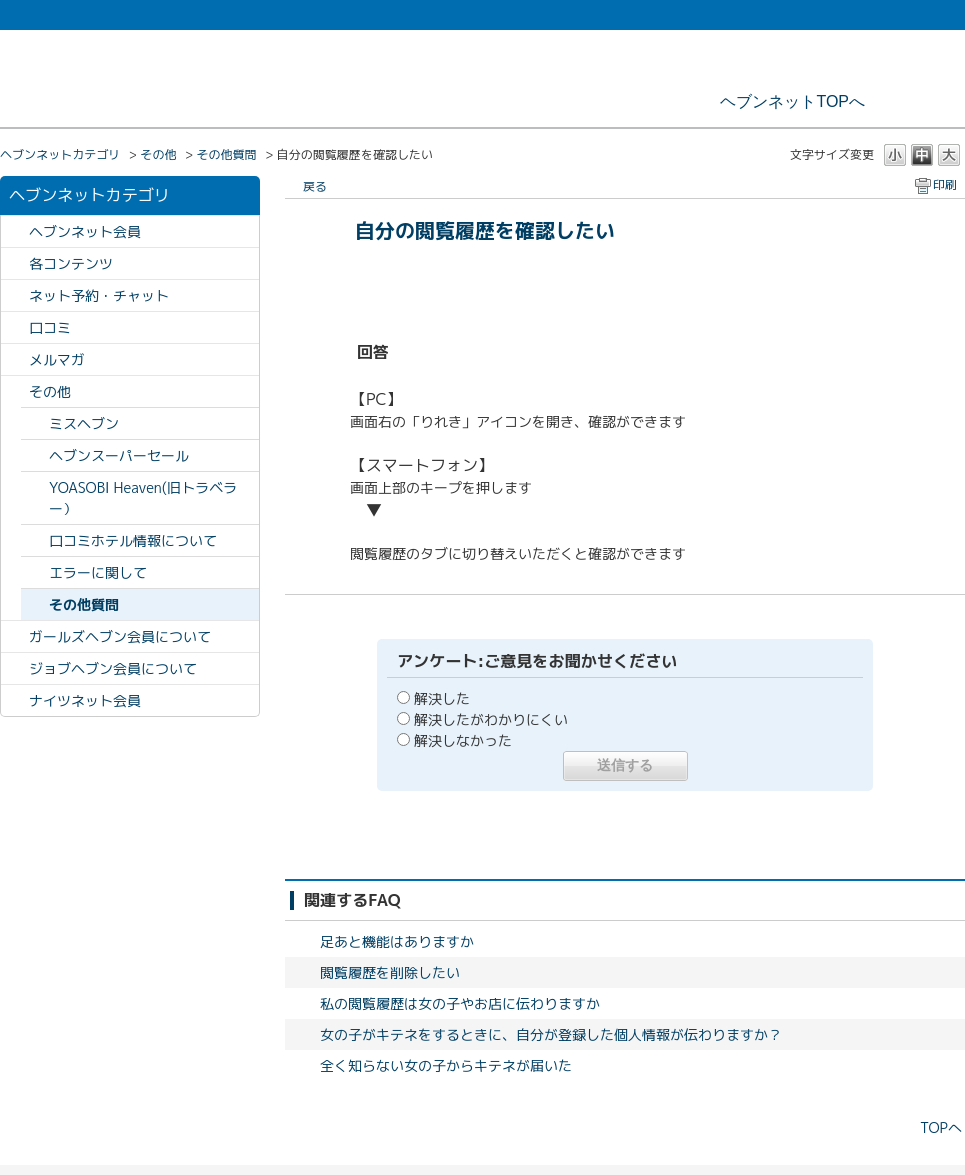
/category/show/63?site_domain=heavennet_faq (15, 263)
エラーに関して (98, 572)
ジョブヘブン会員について (113, 668)
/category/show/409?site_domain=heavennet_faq (15, 668)
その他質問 (226, 154)
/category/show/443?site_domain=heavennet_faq (15, 700)
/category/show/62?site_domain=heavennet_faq (15, 327)
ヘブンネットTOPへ (792, 101)
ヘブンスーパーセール (119, 455)
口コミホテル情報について (133, 540)
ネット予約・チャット (99, 295)
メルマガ (57, 359)
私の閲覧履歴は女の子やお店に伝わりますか (460, 1003)
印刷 (945, 184)
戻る (315, 186)
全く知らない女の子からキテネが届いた (446, 1065)
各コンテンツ (71, 263)
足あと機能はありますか (397, 941)
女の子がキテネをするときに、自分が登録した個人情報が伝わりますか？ (551, 1034)
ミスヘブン (84, 423)
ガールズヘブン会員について (120, 636)
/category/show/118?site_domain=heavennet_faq (15, 359)
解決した (442, 698)
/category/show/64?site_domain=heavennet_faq (15, 391)
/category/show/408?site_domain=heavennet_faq (15, 636)
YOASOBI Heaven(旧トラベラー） (143, 498)
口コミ (50, 327)
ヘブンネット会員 (85, 231)
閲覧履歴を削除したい (390, 972)
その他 (158, 154)
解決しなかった (463, 740)
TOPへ (941, 1127)
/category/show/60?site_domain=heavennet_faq (15, 231)
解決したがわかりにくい (491, 719)
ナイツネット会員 (85, 700)
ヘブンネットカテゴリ (60, 154)
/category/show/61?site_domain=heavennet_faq (15, 295)
